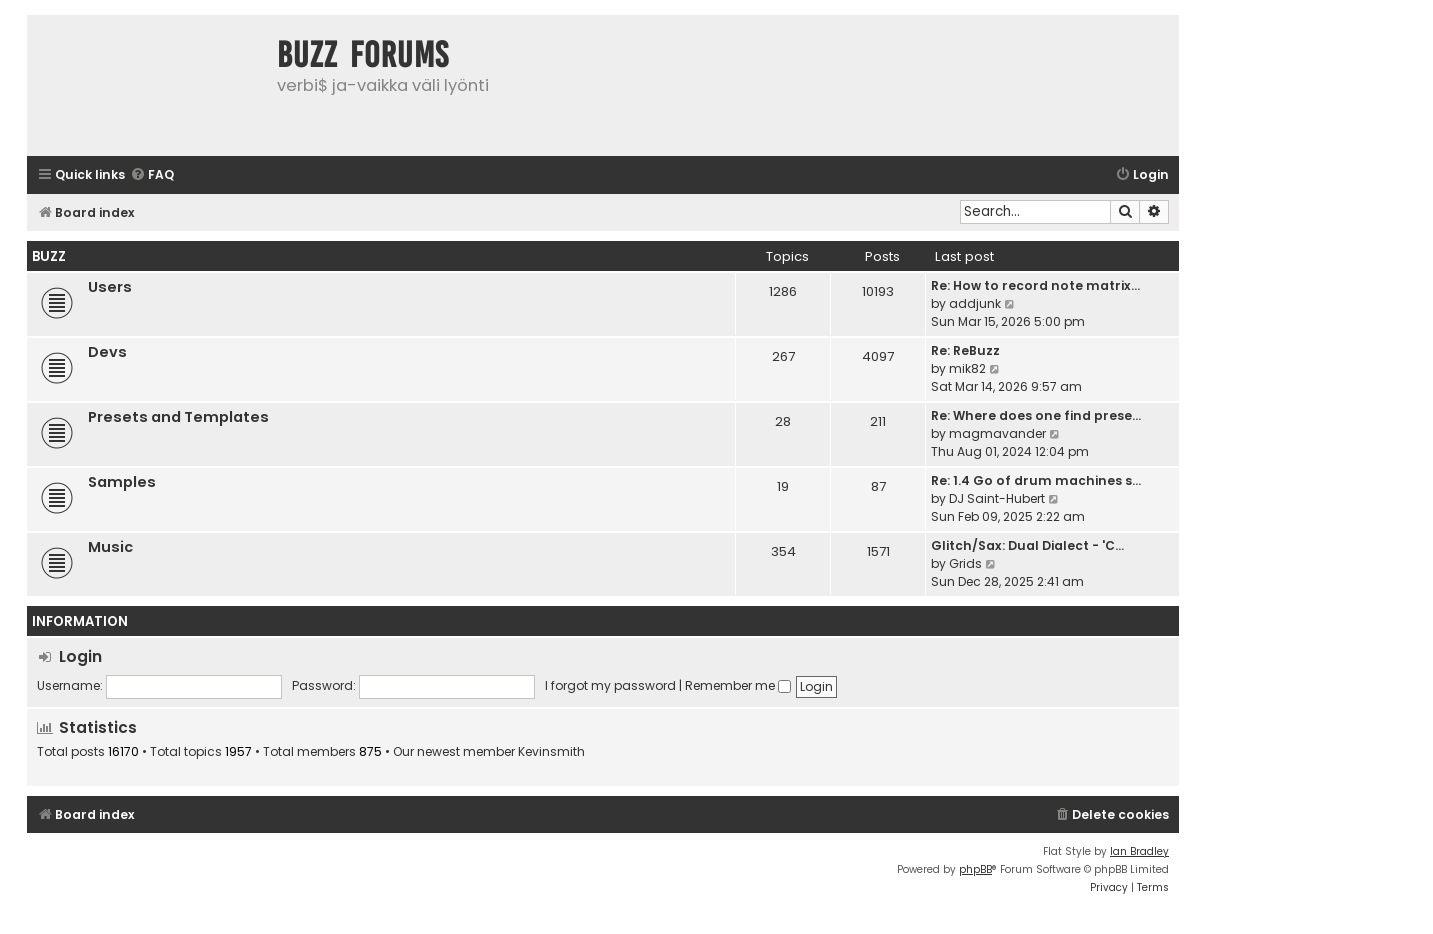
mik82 (967, 368)
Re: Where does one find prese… (1036, 415)
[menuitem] (152, 175)
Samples (122, 482)
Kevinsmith (551, 752)
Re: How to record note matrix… (1035, 285)
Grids (965, 563)
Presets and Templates (178, 417)
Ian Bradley (1139, 851)
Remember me (738, 685)
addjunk (975, 303)
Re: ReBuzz (965, 350)
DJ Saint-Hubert (997, 498)
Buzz (49, 256)
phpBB (975, 869)
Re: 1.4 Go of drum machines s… (1036, 480)
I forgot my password (610, 685)
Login (80, 656)
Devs (107, 352)
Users (110, 287)
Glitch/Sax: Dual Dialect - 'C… (1027, 545)
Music (110, 547)
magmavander (997, 433)
